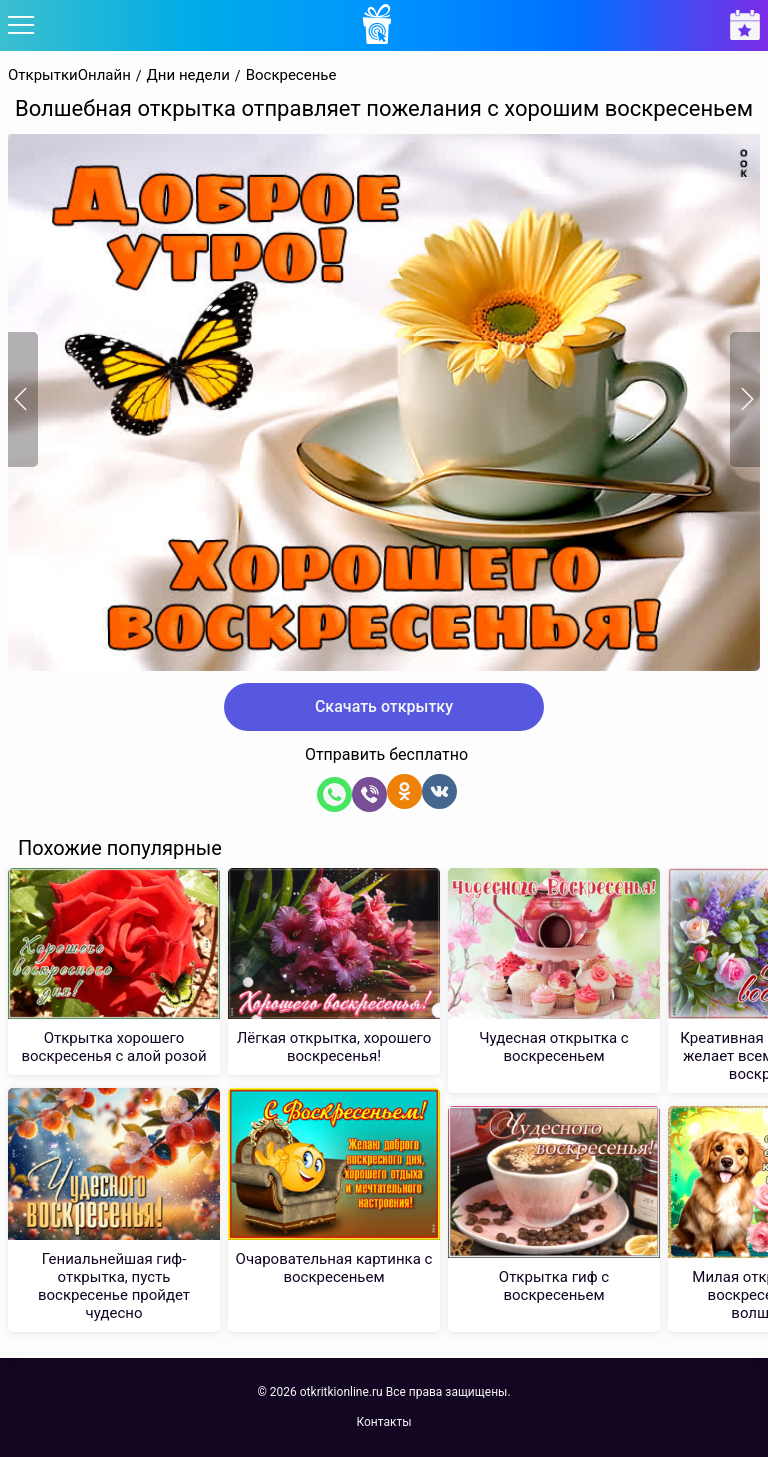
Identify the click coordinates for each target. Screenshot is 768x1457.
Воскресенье (291, 75)
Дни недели (188, 75)
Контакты (383, 1422)
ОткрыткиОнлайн (69, 75)
